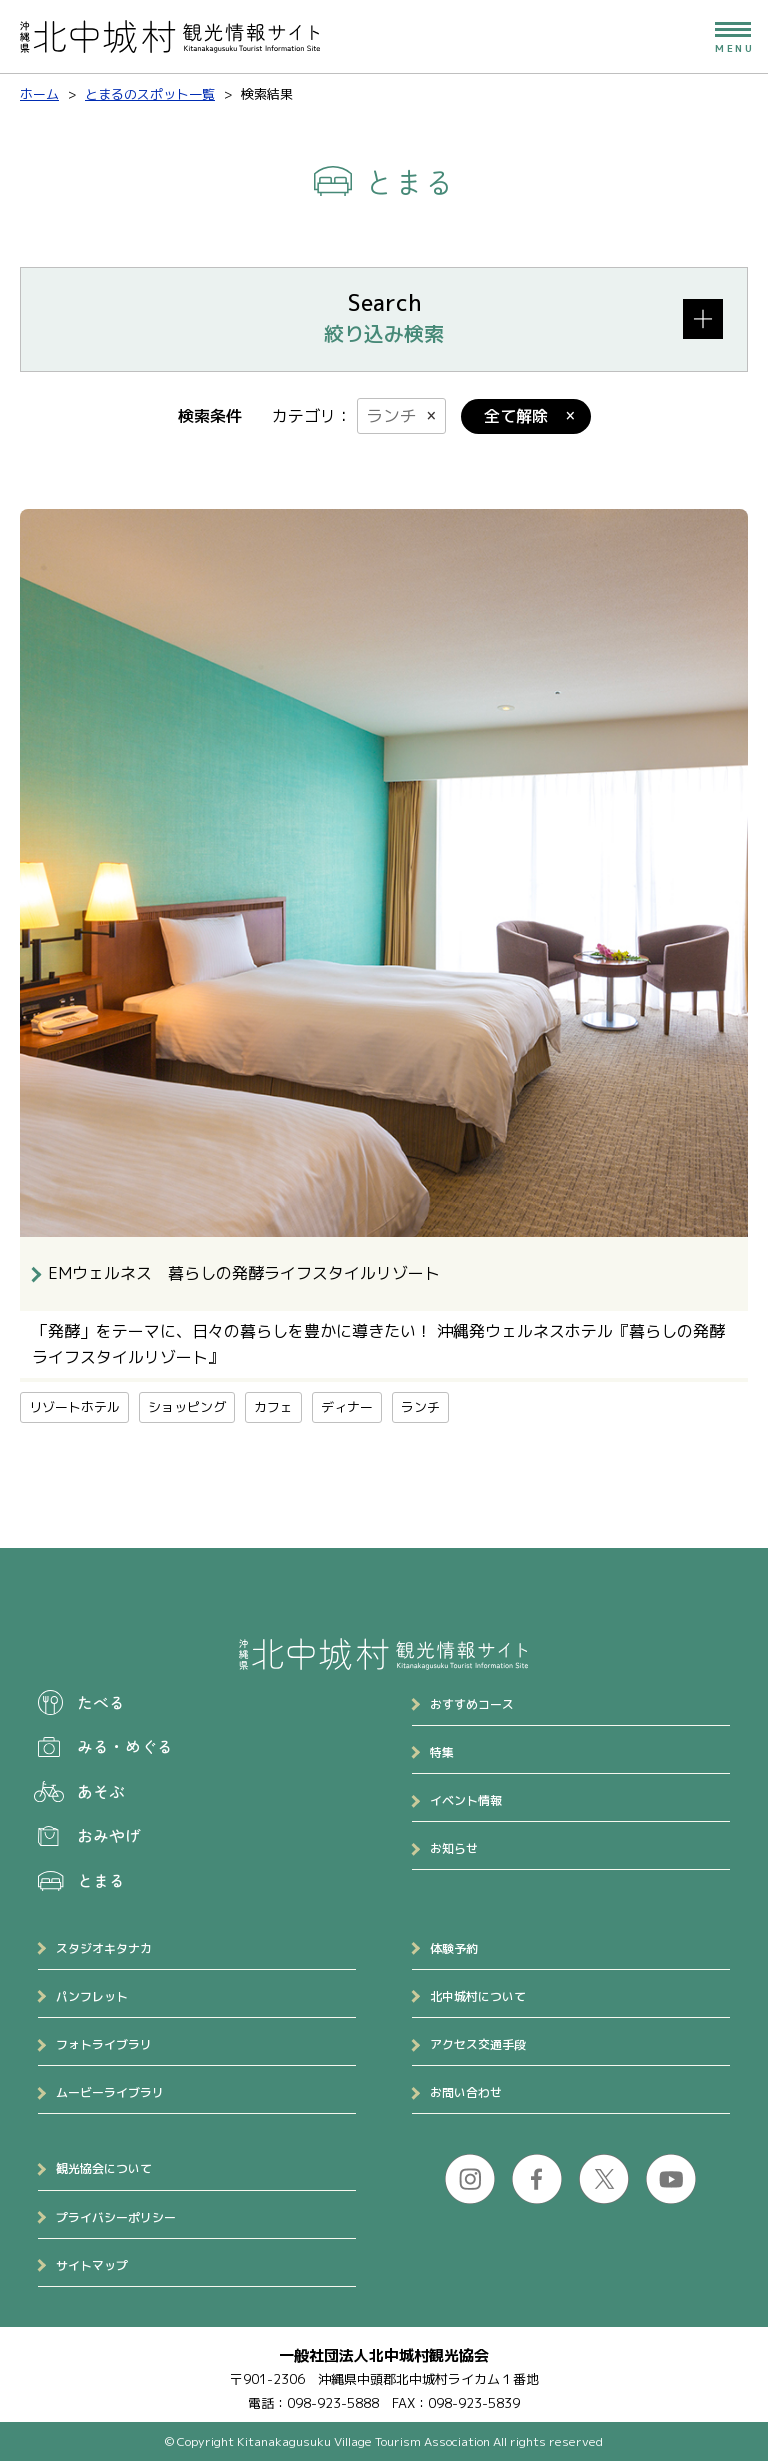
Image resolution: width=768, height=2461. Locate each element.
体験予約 (454, 1948)
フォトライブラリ (104, 2044)
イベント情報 (466, 1800)
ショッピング (187, 1407)
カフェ (273, 1407)
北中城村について (478, 1996)
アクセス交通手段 (478, 2044)
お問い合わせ (466, 2092)
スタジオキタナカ (104, 1948)
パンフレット (92, 1996)
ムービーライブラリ (110, 2092)
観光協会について (104, 2168)
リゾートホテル (74, 1407)
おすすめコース (472, 1704)
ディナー (347, 1407)
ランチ (391, 415)
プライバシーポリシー (116, 2217)
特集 (442, 1752)
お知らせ (454, 1848)
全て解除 (516, 416)
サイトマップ (92, 2265)
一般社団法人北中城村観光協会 (384, 2355)
